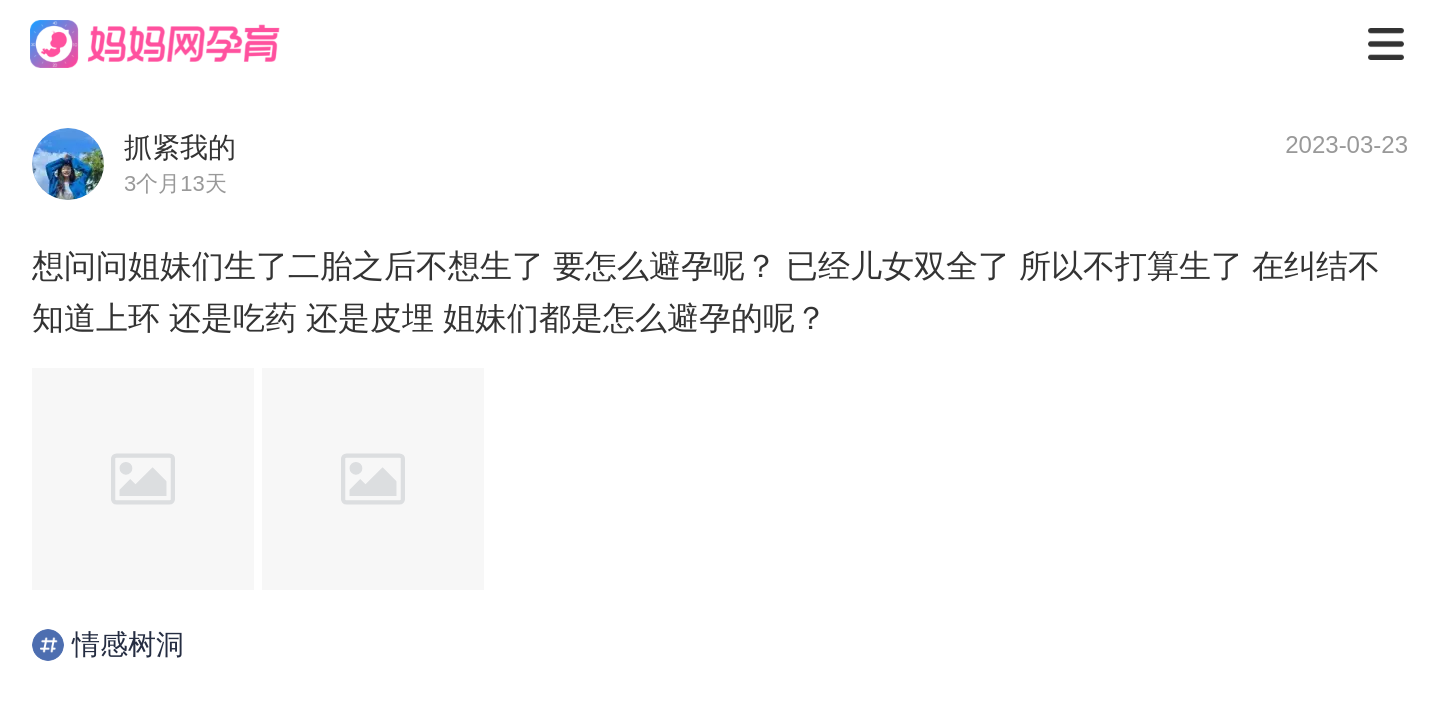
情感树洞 (108, 645)
